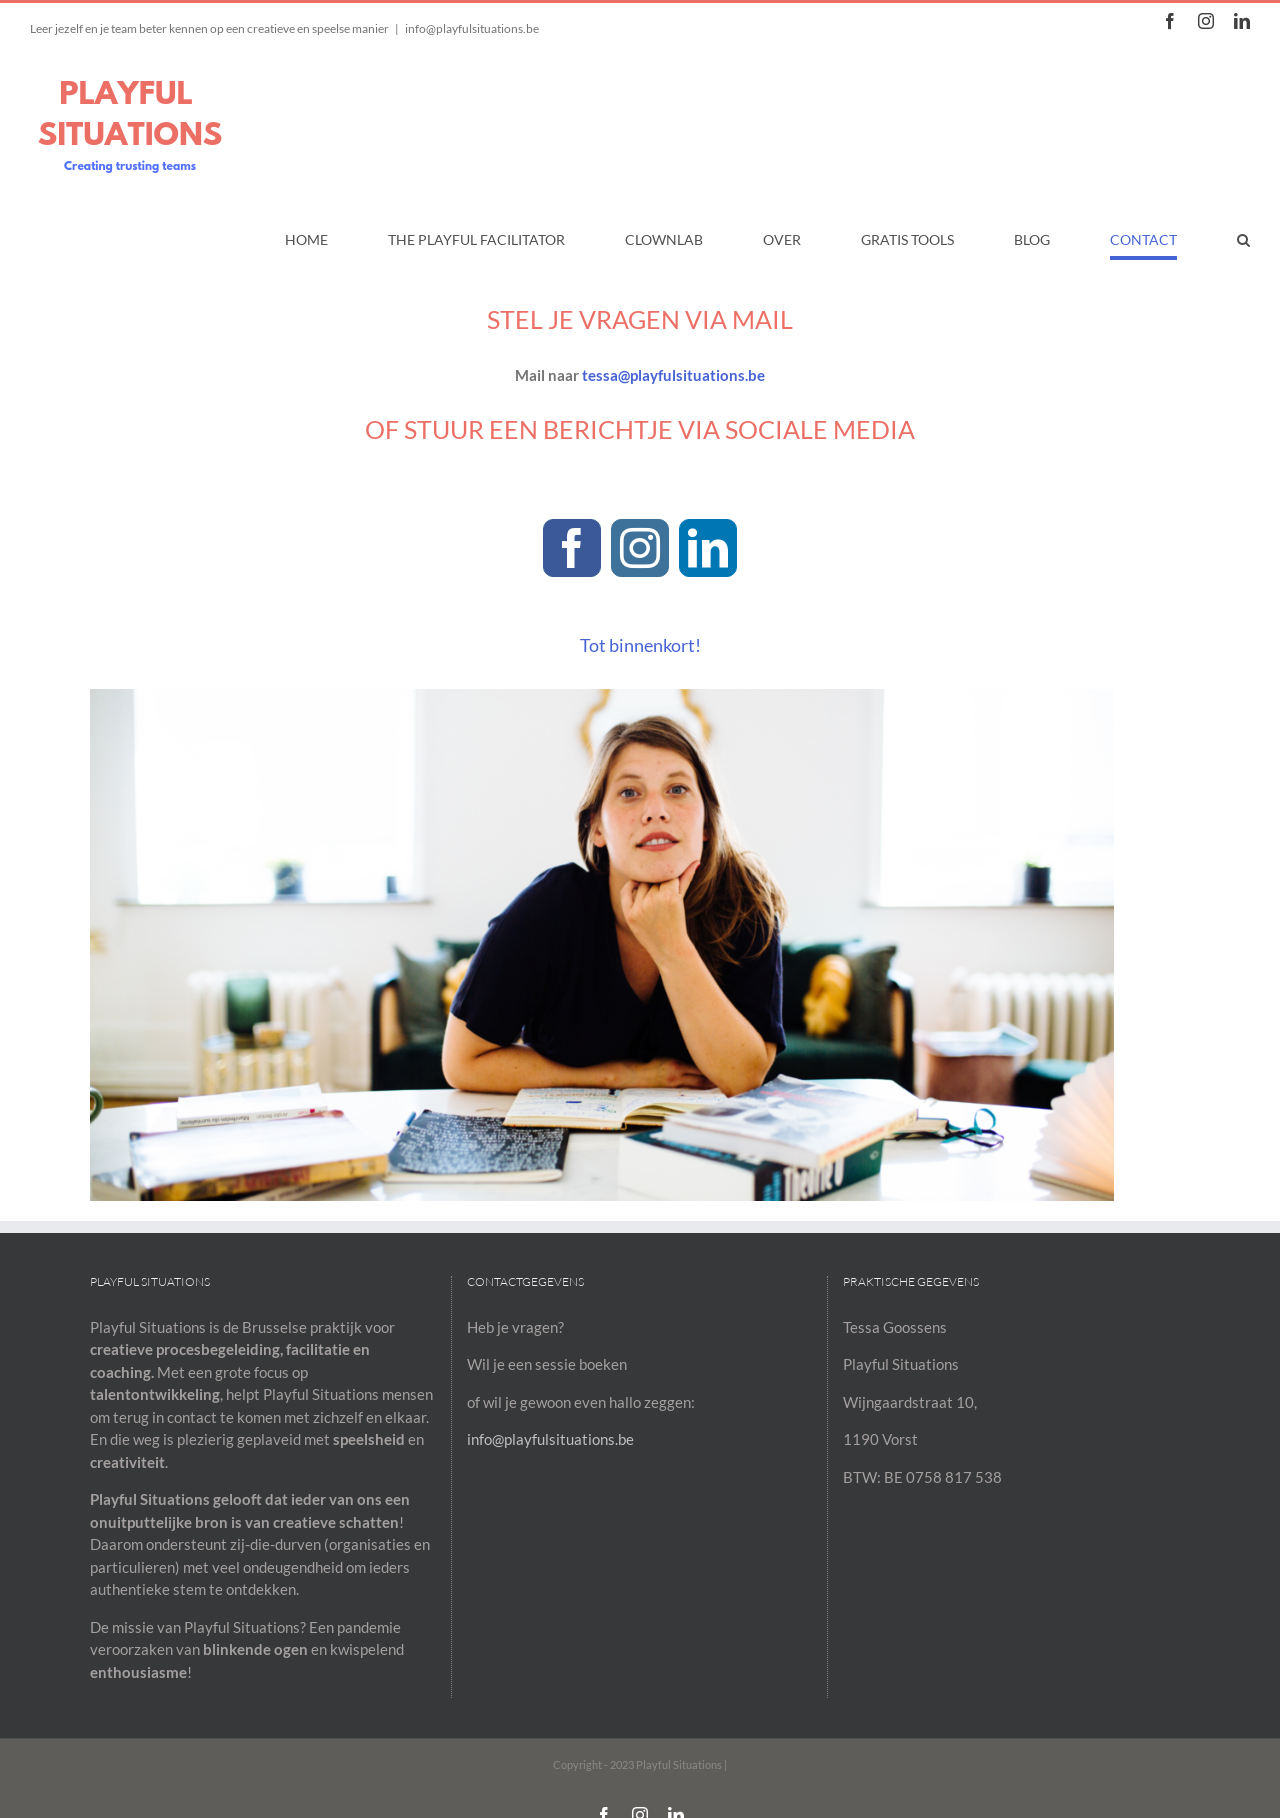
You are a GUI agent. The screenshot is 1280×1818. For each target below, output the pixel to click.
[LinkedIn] (708, 548)
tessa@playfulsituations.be (673, 375)
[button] (1243, 240)
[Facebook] (572, 548)
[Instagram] (640, 548)
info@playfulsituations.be (472, 28)
